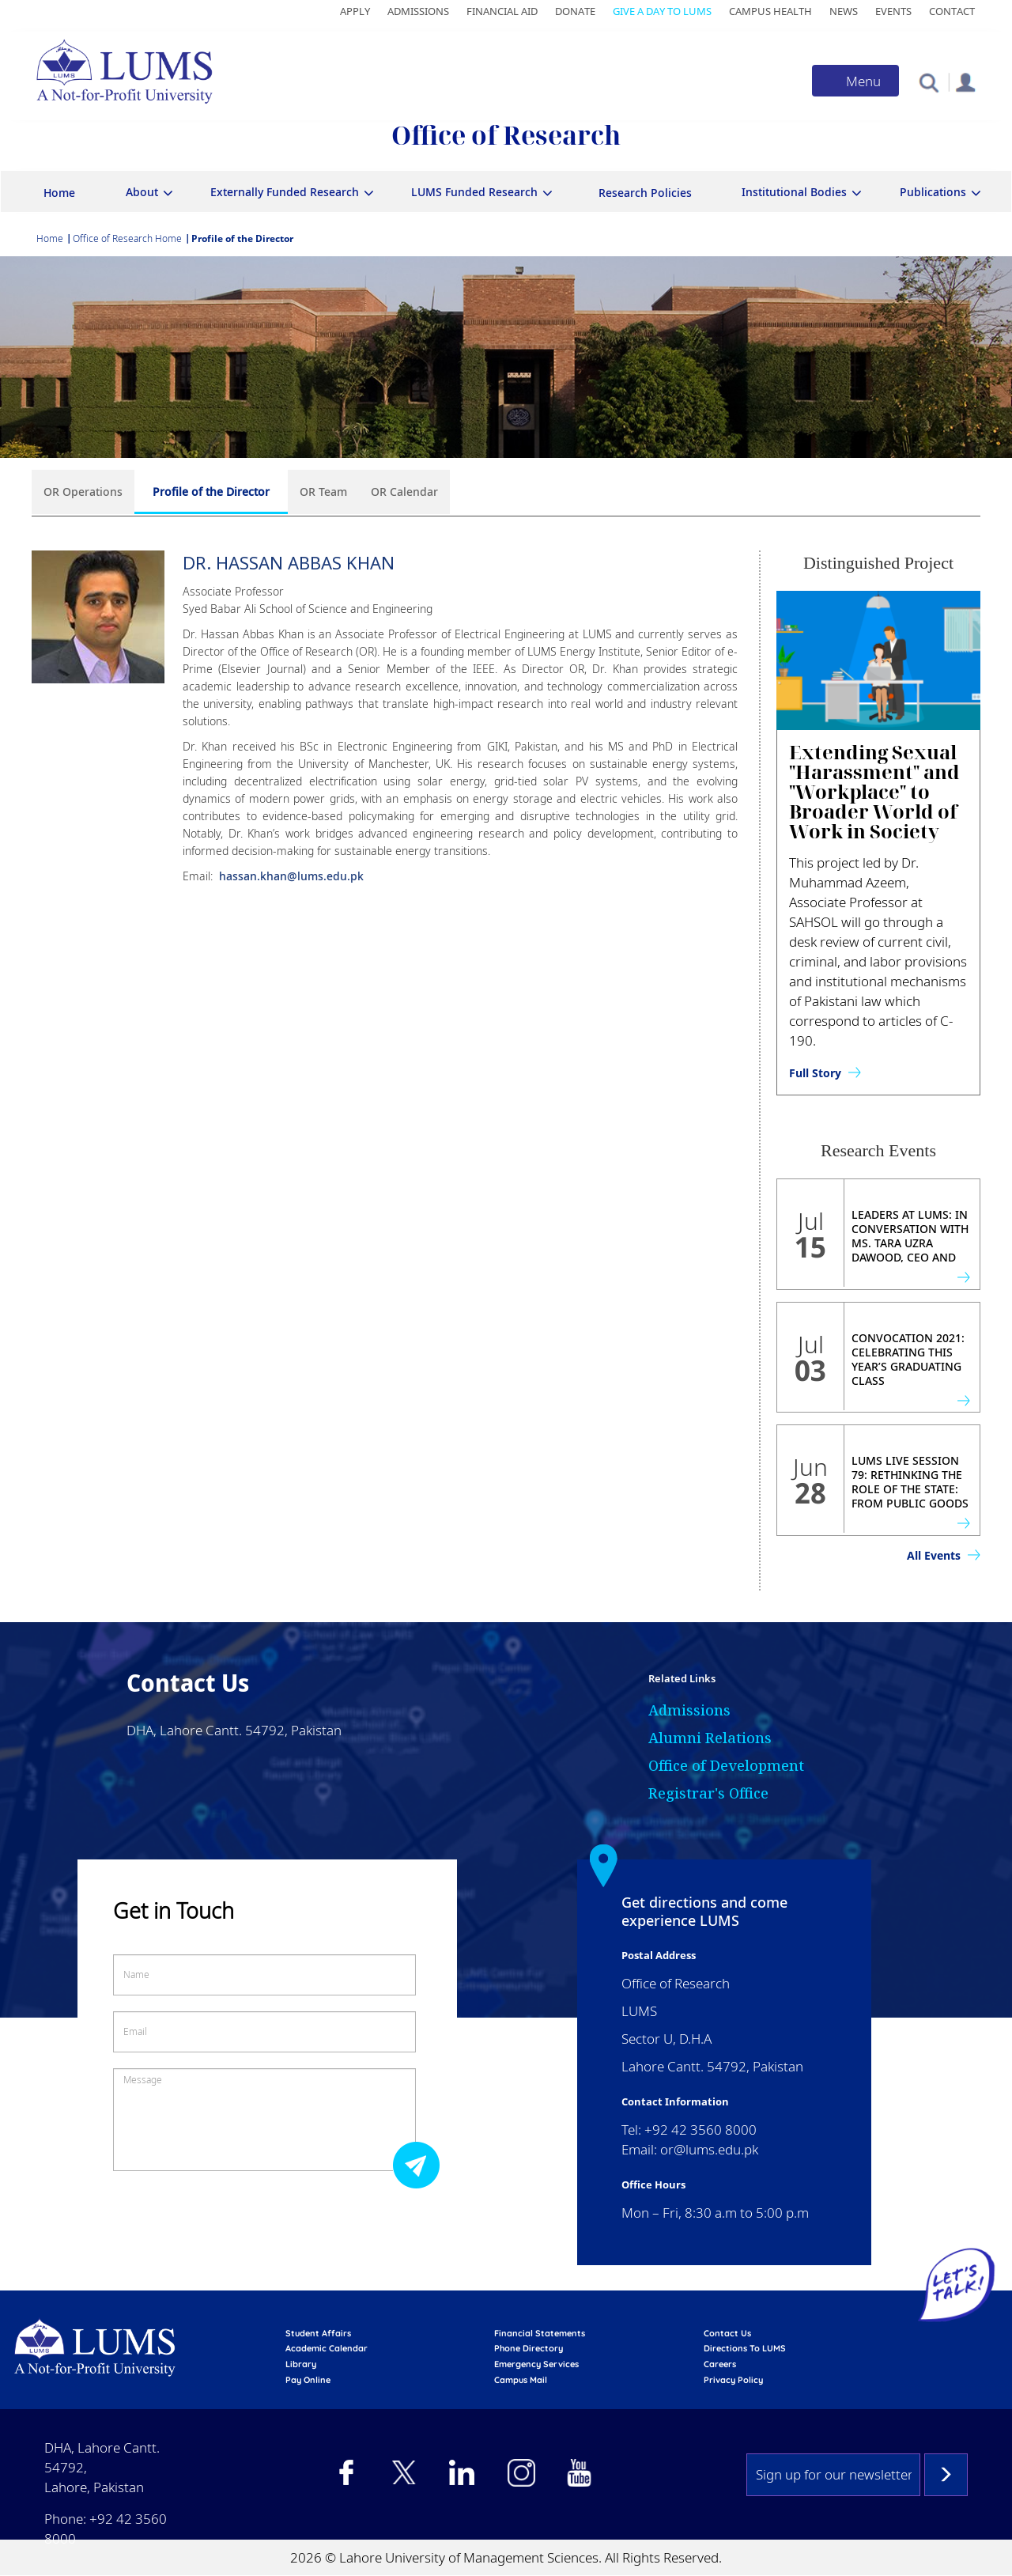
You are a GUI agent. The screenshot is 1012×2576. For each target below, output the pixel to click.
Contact (952, 11)
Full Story (815, 1072)
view (963, 1277)
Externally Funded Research (284, 191)
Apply (355, 11)
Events (893, 11)
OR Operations (83, 491)
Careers (720, 2364)
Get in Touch (173, 1910)
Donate (575, 11)
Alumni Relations (710, 1737)
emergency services (536, 2364)
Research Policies (645, 192)
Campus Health (770, 11)
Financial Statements (539, 2333)
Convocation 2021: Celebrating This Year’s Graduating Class (908, 1359)
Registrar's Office (708, 1793)
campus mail (520, 2379)
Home (59, 192)
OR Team (323, 491)
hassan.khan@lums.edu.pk (290, 875)
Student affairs (318, 2333)
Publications (933, 191)
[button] (928, 82)
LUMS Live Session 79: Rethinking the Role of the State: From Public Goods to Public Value (910, 1489)
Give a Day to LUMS (662, 11)
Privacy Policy (733, 2379)
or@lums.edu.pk (709, 2149)
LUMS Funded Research (474, 191)
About (142, 191)
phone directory (528, 2348)
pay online (307, 2379)
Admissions (418, 11)
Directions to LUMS (745, 2348)
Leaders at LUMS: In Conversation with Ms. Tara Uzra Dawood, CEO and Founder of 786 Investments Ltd (910, 1250)
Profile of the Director (211, 491)
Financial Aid (502, 11)
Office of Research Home (127, 238)
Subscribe (946, 2474)
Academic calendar (326, 2348)
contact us (727, 2333)
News (843, 11)
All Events (934, 1555)
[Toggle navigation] (855, 80)
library (300, 2364)
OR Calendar (404, 491)
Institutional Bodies (794, 191)
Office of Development (726, 1765)
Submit (420, 2164)
